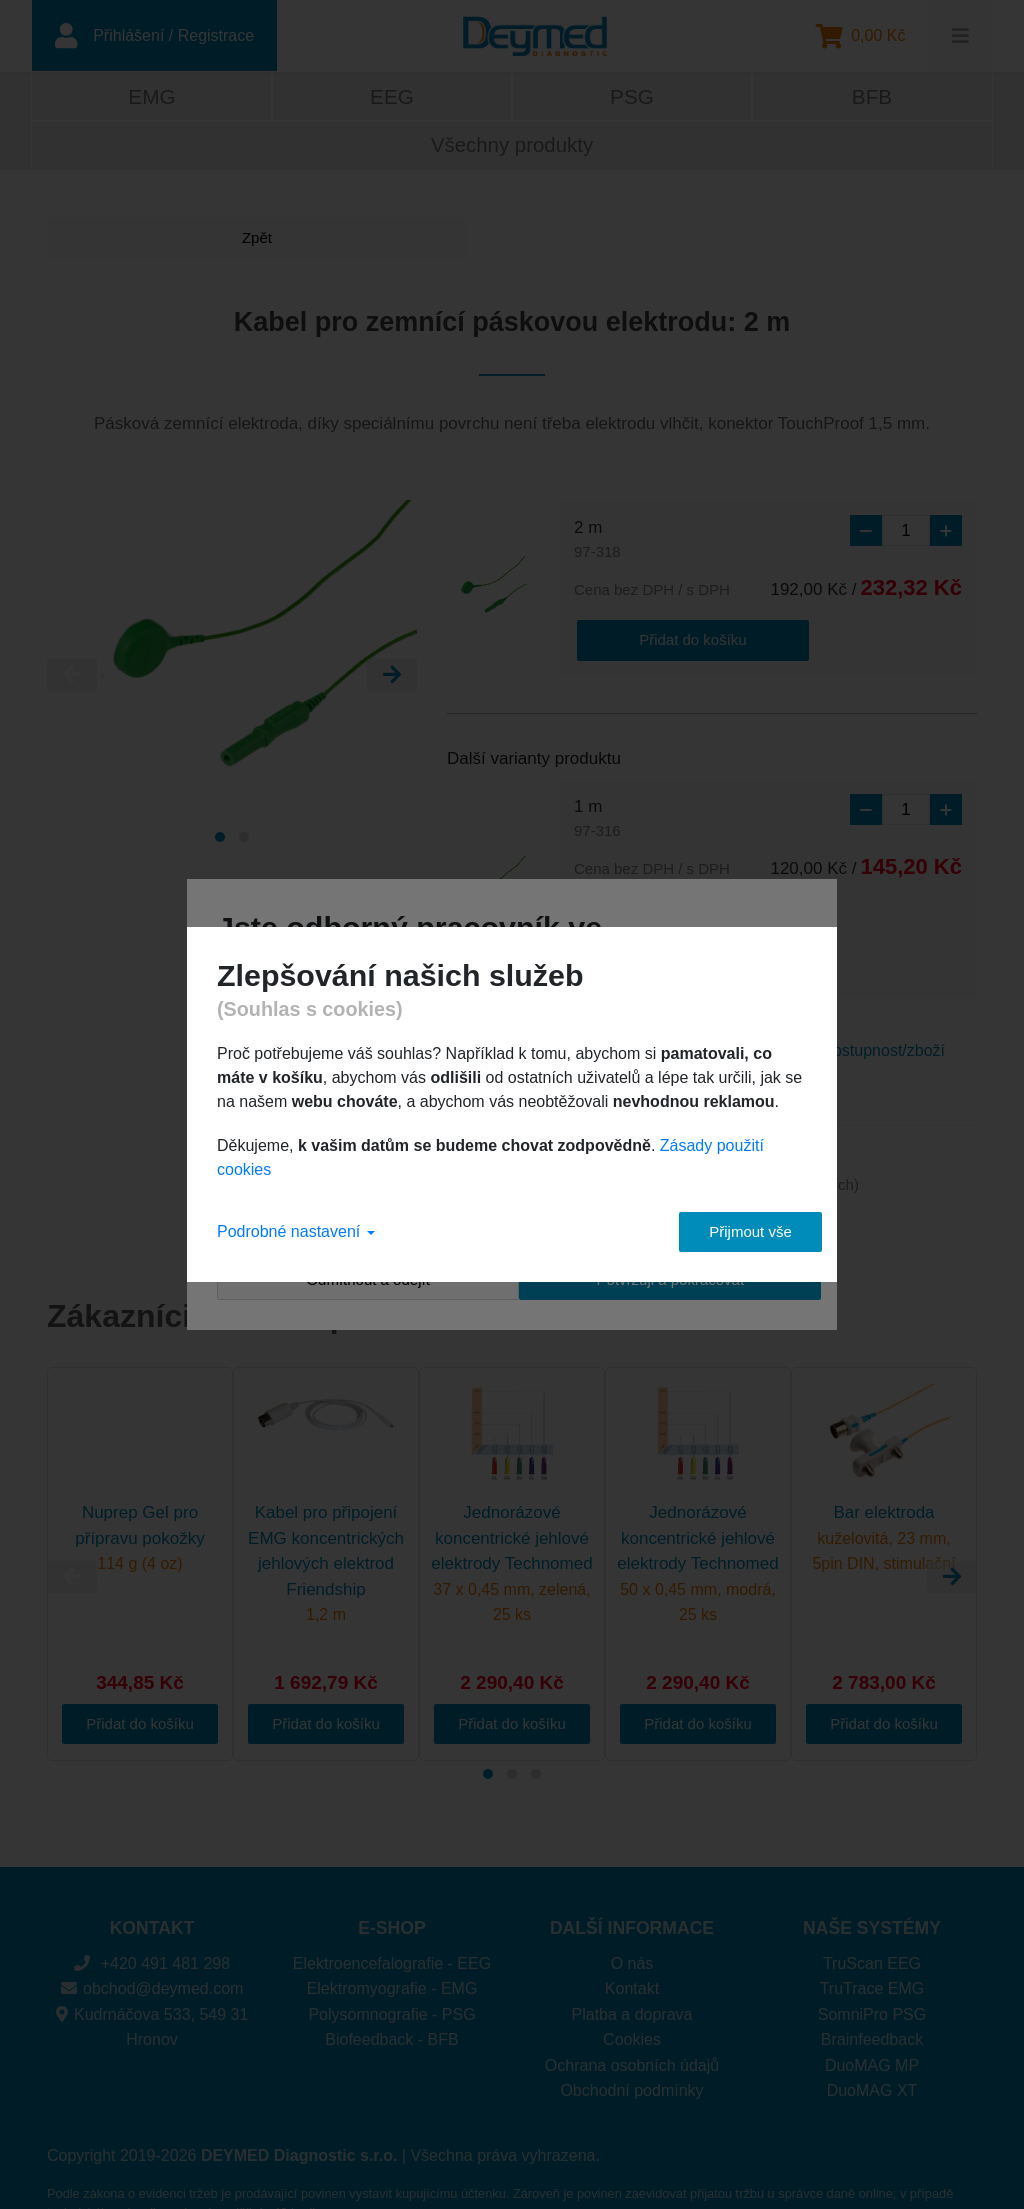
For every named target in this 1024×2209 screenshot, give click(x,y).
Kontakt (632, 1943)
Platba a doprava (632, 1969)
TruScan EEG (872, 1918)
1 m (597, 820)
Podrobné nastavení (296, 1231)
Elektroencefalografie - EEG (392, 1918)
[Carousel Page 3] (536, 1729)
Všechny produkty (511, 148)
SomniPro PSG (872, 1969)
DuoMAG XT (872, 2045)
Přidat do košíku (654, 640)
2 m (597, 544)
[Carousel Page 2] (244, 841)
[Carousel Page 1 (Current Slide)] (220, 841)
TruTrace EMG (872, 1943)
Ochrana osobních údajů (632, 2020)
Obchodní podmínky (631, 2045)
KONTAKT (152, 1883)
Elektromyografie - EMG (392, 1943)
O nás (632, 1918)
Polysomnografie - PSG (391, 1969)
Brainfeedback (872, 1994)
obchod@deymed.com (152, 1943)
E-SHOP (391, 1883)
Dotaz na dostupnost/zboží (850, 1004)
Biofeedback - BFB (391, 1994)
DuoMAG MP (872, 2020)
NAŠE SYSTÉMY (872, 1883)
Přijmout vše (732, 1231)
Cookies (632, 1994)
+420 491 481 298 (152, 1918)
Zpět (122, 241)
